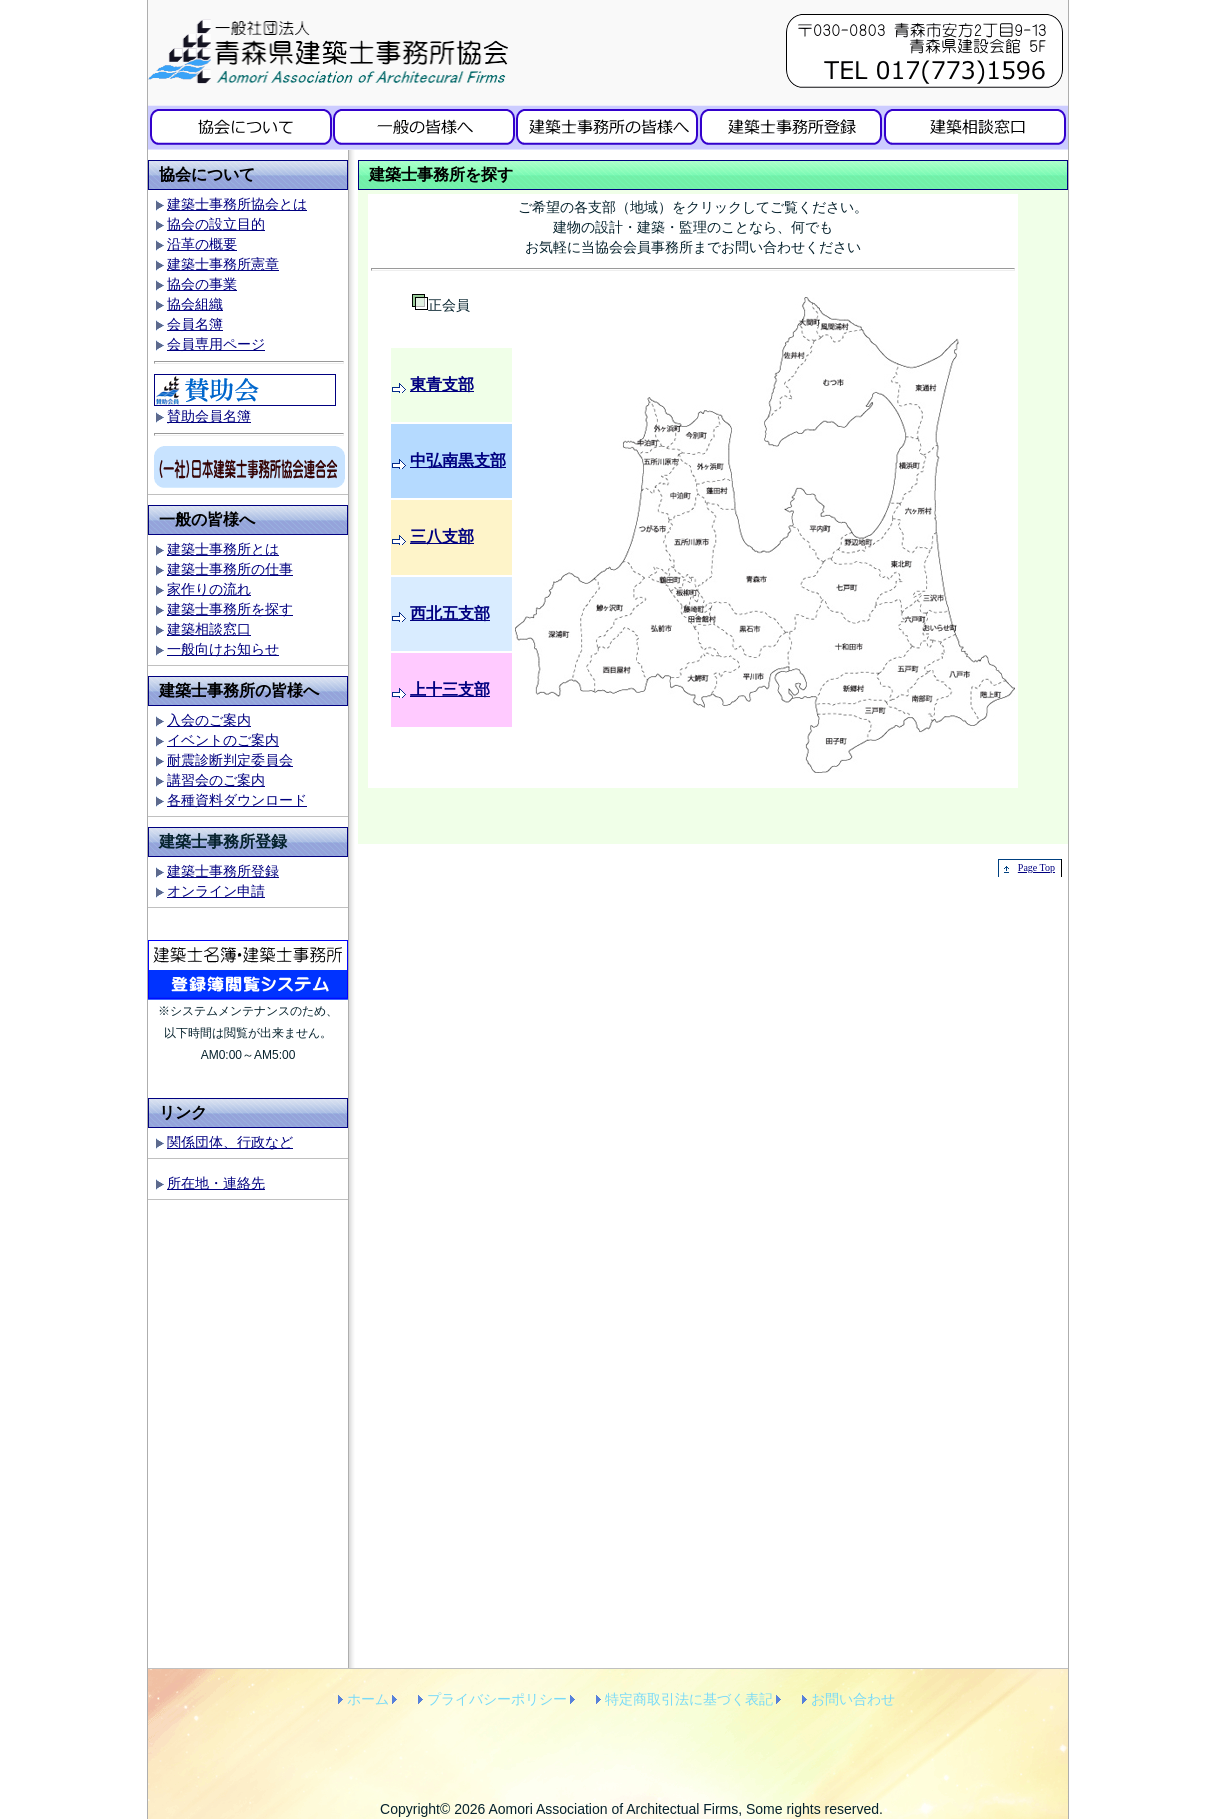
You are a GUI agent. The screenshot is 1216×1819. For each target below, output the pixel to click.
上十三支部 (450, 689)
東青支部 (442, 384)
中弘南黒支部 (458, 460)
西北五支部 (450, 613)
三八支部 (442, 536)
